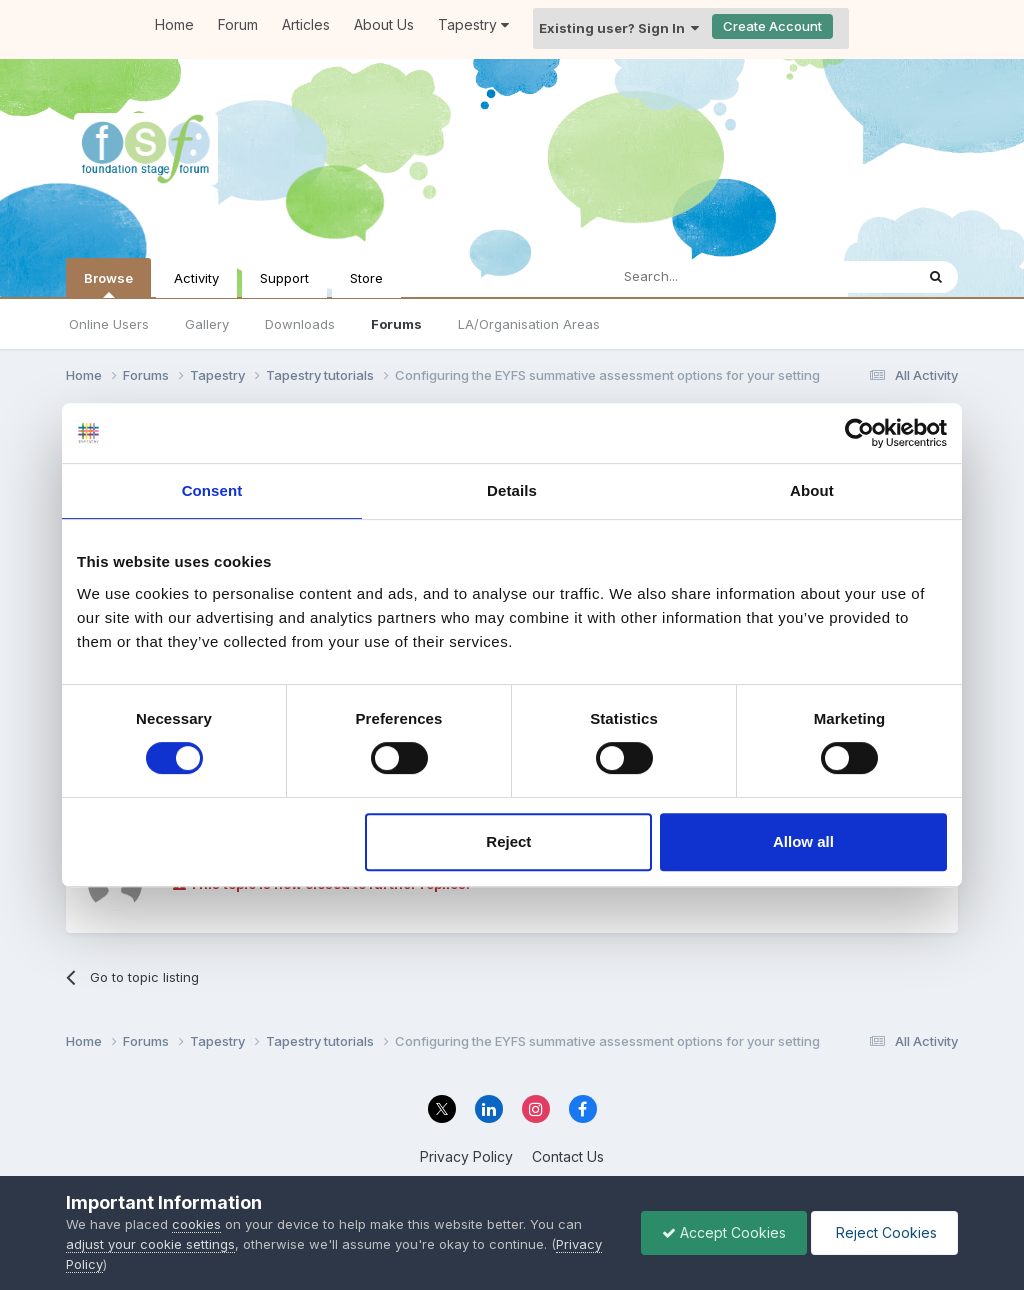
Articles (306, 24)
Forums (396, 324)
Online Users (109, 324)
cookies (196, 1224)
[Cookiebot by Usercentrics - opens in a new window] (859, 433)
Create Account (772, 26)
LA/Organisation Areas (529, 324)
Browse (108, 284)
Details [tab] (512, 490)
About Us (384, 24)
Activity (196, 278)
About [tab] (812, 490)
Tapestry (473, 24)
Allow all (803, 841)
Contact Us (568, 1156)
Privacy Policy (466, 1156)
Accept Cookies (724, 1232)
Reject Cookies (884, 1232)
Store (366, 278)
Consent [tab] (212, 490)
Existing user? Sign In (619, 28)
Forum (238, 24)
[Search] (710, 277)
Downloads (300, 324)
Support (284, 278)
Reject (508, 841)
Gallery (207, 324)
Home (174, 24)
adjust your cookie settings (150, 1244)
